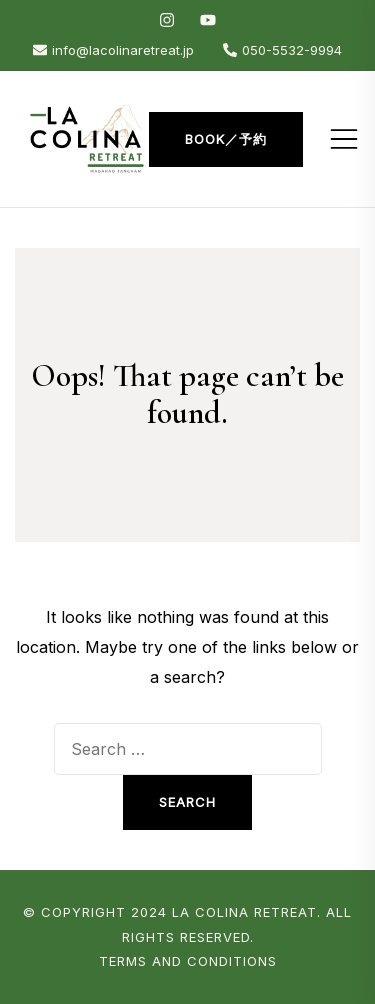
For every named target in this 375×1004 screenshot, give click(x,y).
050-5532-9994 (282, 50)
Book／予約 (226, 139)
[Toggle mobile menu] (344, 139)
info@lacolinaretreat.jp (113, 50)
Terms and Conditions (188, 961)
